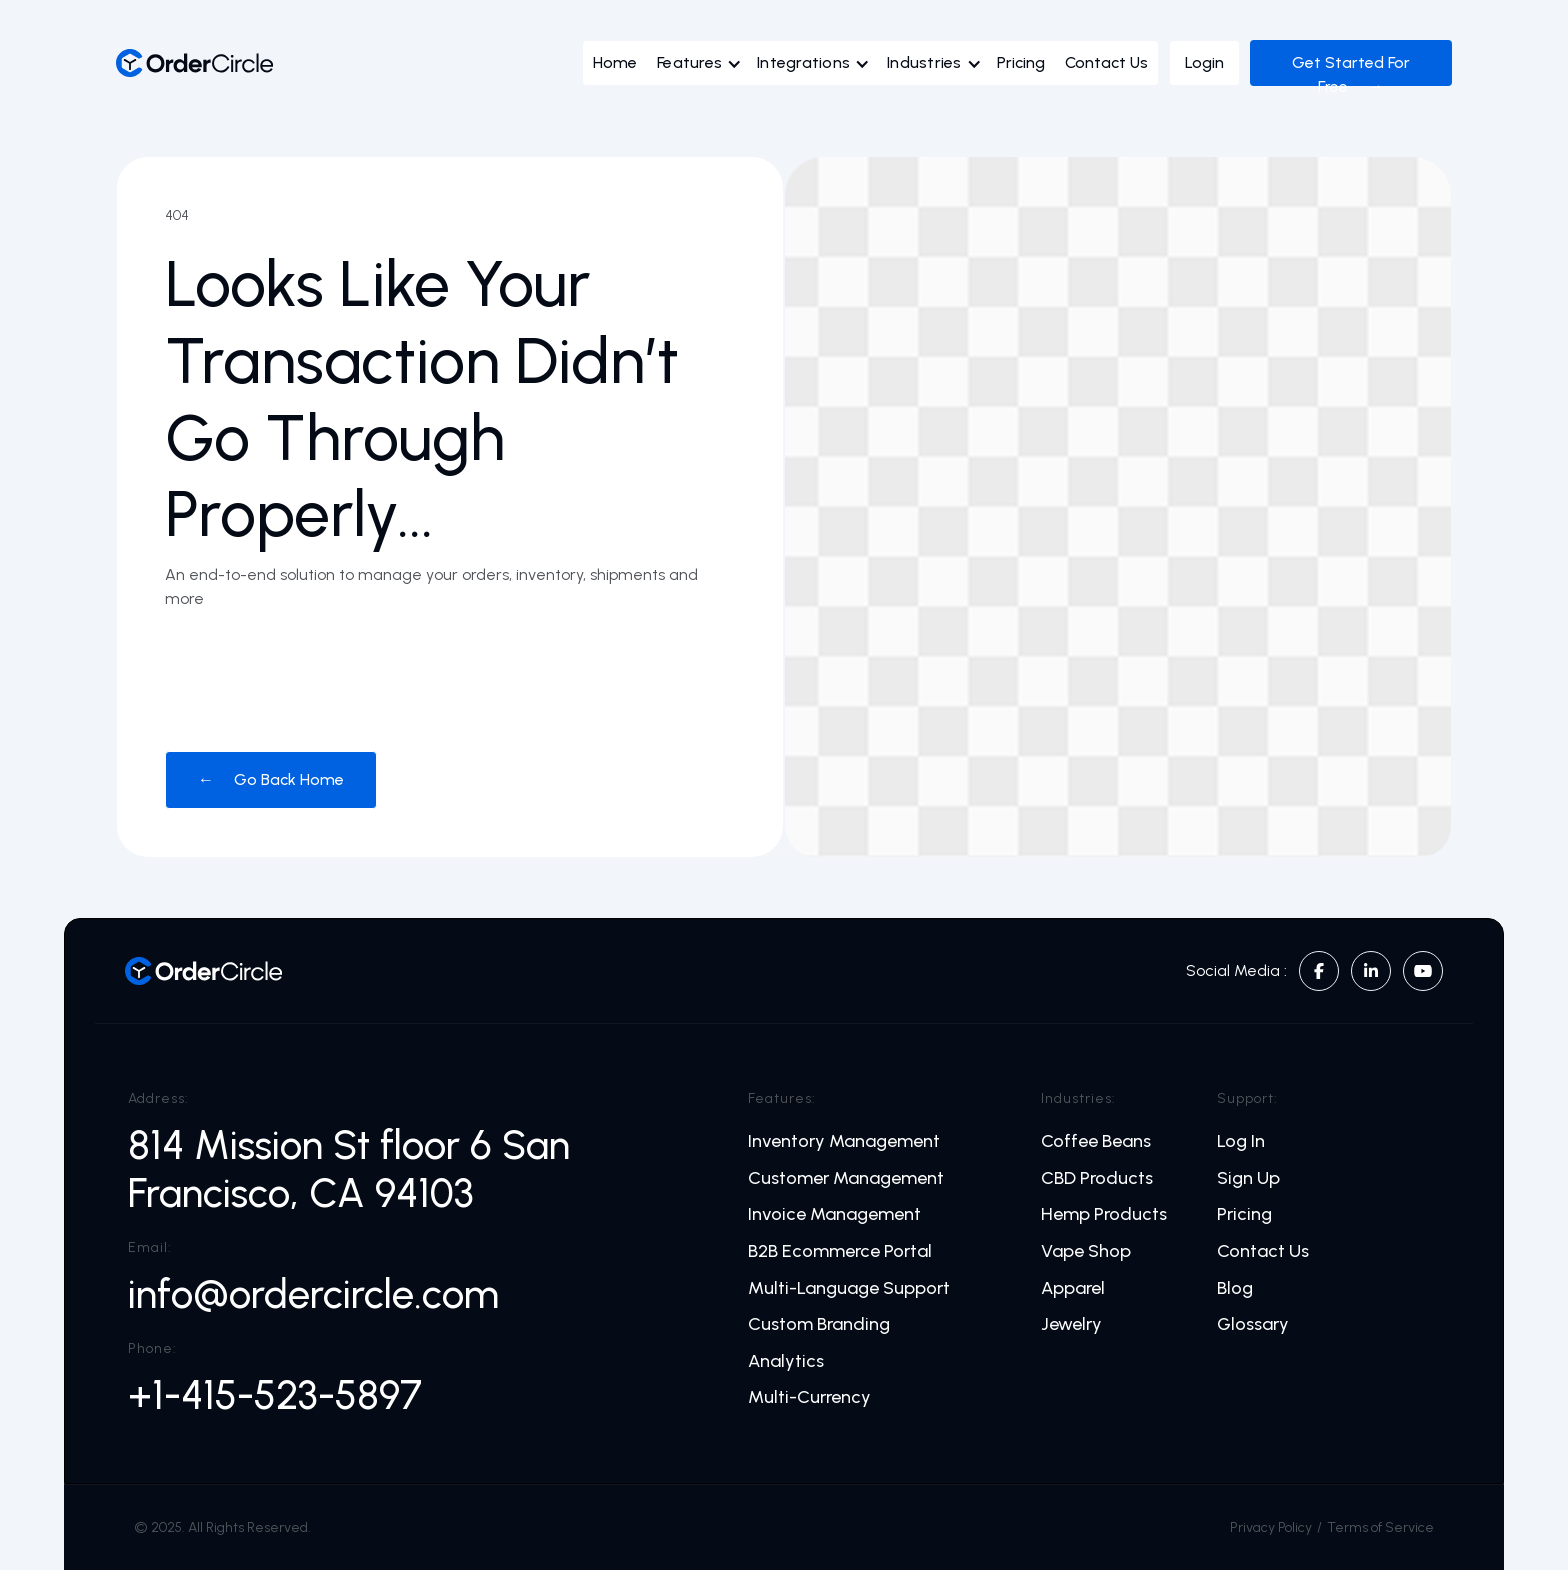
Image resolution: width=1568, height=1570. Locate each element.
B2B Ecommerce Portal (840, 1251)
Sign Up (1248, 1178)
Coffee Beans (1096, 1141)
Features (689, 62)
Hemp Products (1104, 1214)
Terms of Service (1380, 1527)
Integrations (803, 62)
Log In (1241, 1141)
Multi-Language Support (849, 1288)
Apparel (1073, 1288)
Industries (924, 62)
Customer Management (846, 1178)
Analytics (786, 1361)
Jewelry (1071, 1324)
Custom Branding (819, 1324)
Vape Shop (1086, 1251)
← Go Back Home (271, 779)
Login (1204, 62)
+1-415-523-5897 (275, 1395)
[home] (195, 63)
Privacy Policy (1271, 1527)
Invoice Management (834, 1214)
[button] (704, 68)
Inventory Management (844, 1141)
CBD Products (1097, 1178)
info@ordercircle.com (313, 1294)
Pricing (1021, 62)
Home (615, 62)
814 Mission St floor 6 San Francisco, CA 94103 (349, 1169)
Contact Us (1106, 62)
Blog (1235, 1288)
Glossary (1253, 1324)
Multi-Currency (809, 1397)
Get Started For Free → (1351, 74)
